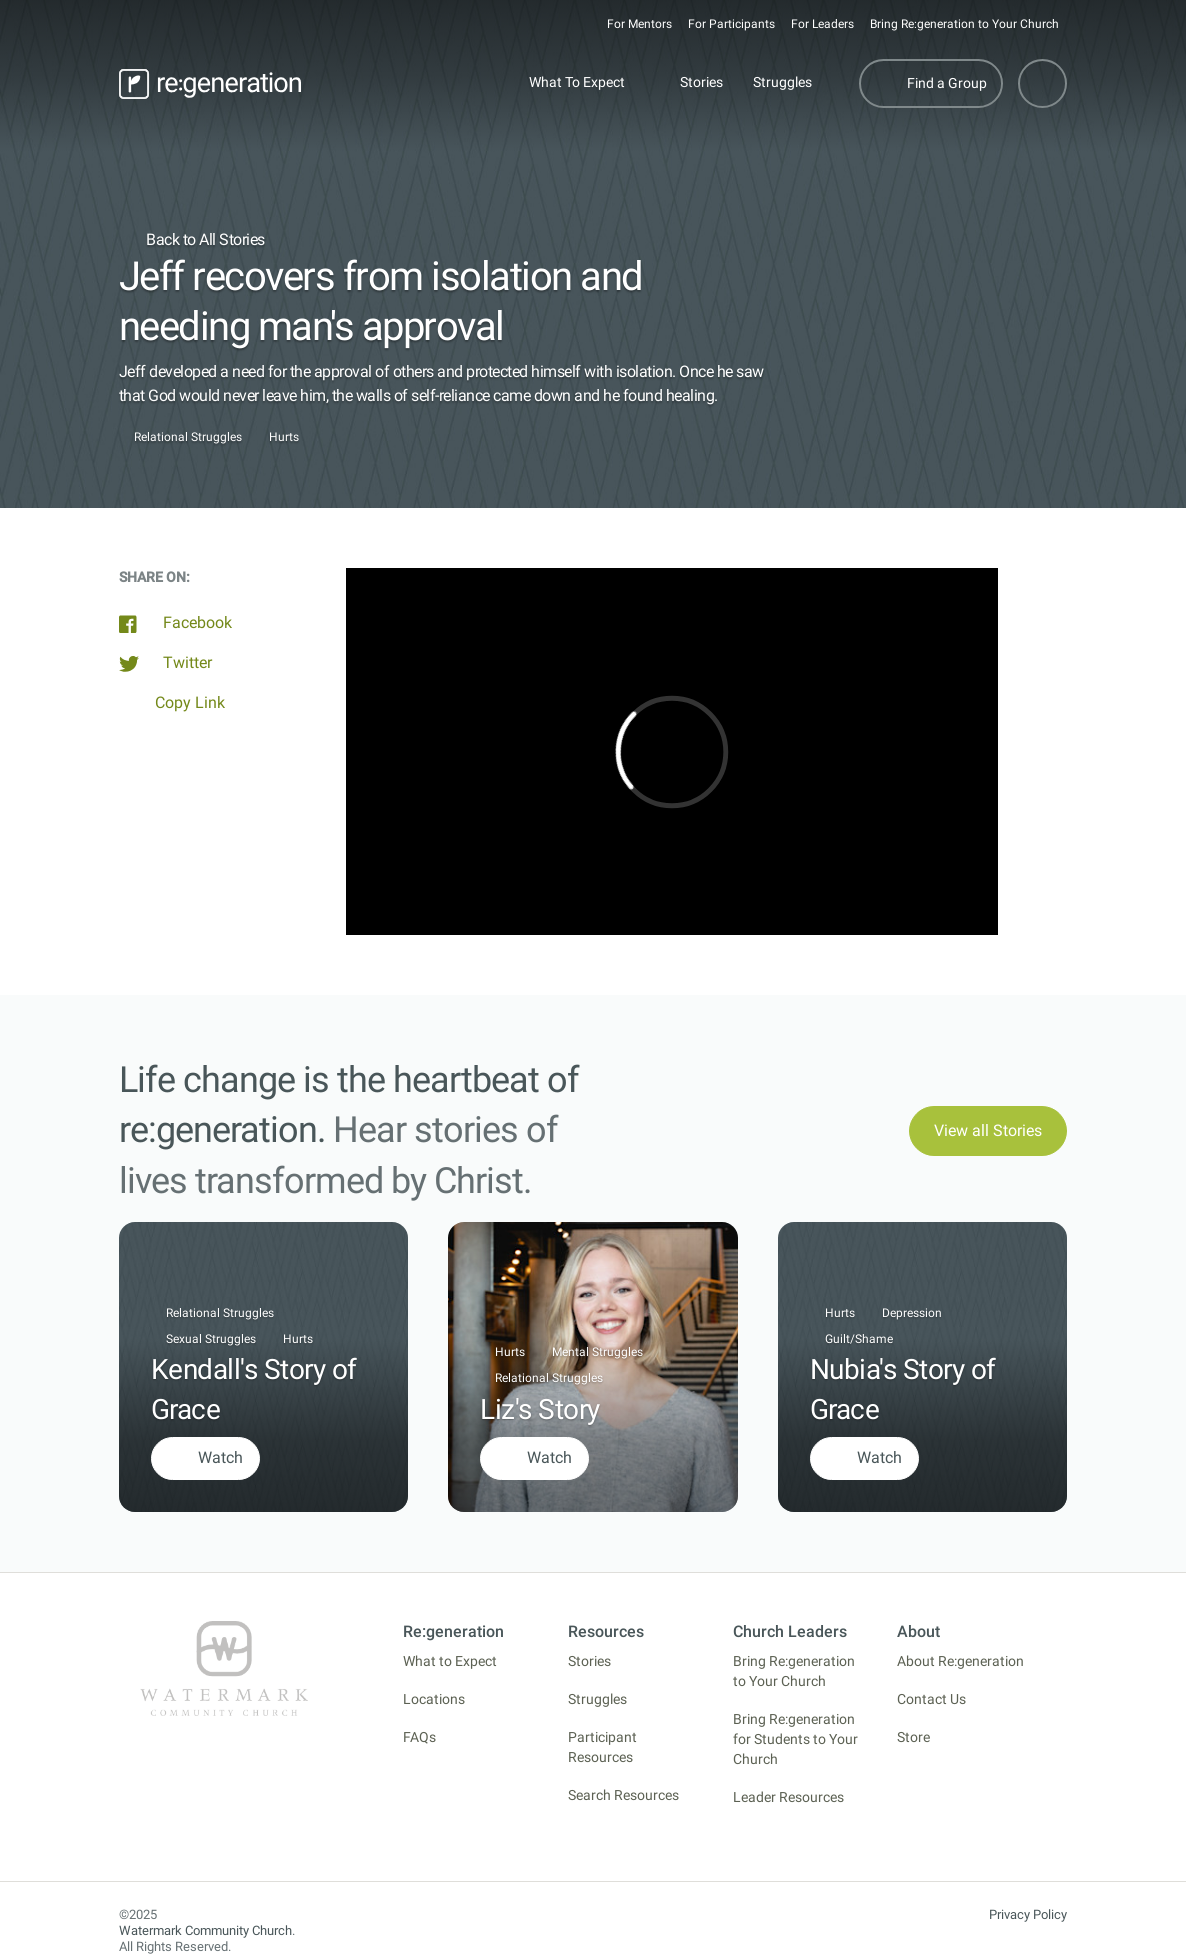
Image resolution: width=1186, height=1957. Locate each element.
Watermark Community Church (205, 1930)
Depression (912, 1313)
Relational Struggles (188, 437)
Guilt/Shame (859, 1339)
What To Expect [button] (577, 82)
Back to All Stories (192, 239)
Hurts (284, 437)
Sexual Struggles (211, 1339)
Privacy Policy (1028, 1914)
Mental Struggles (597, 1352)
